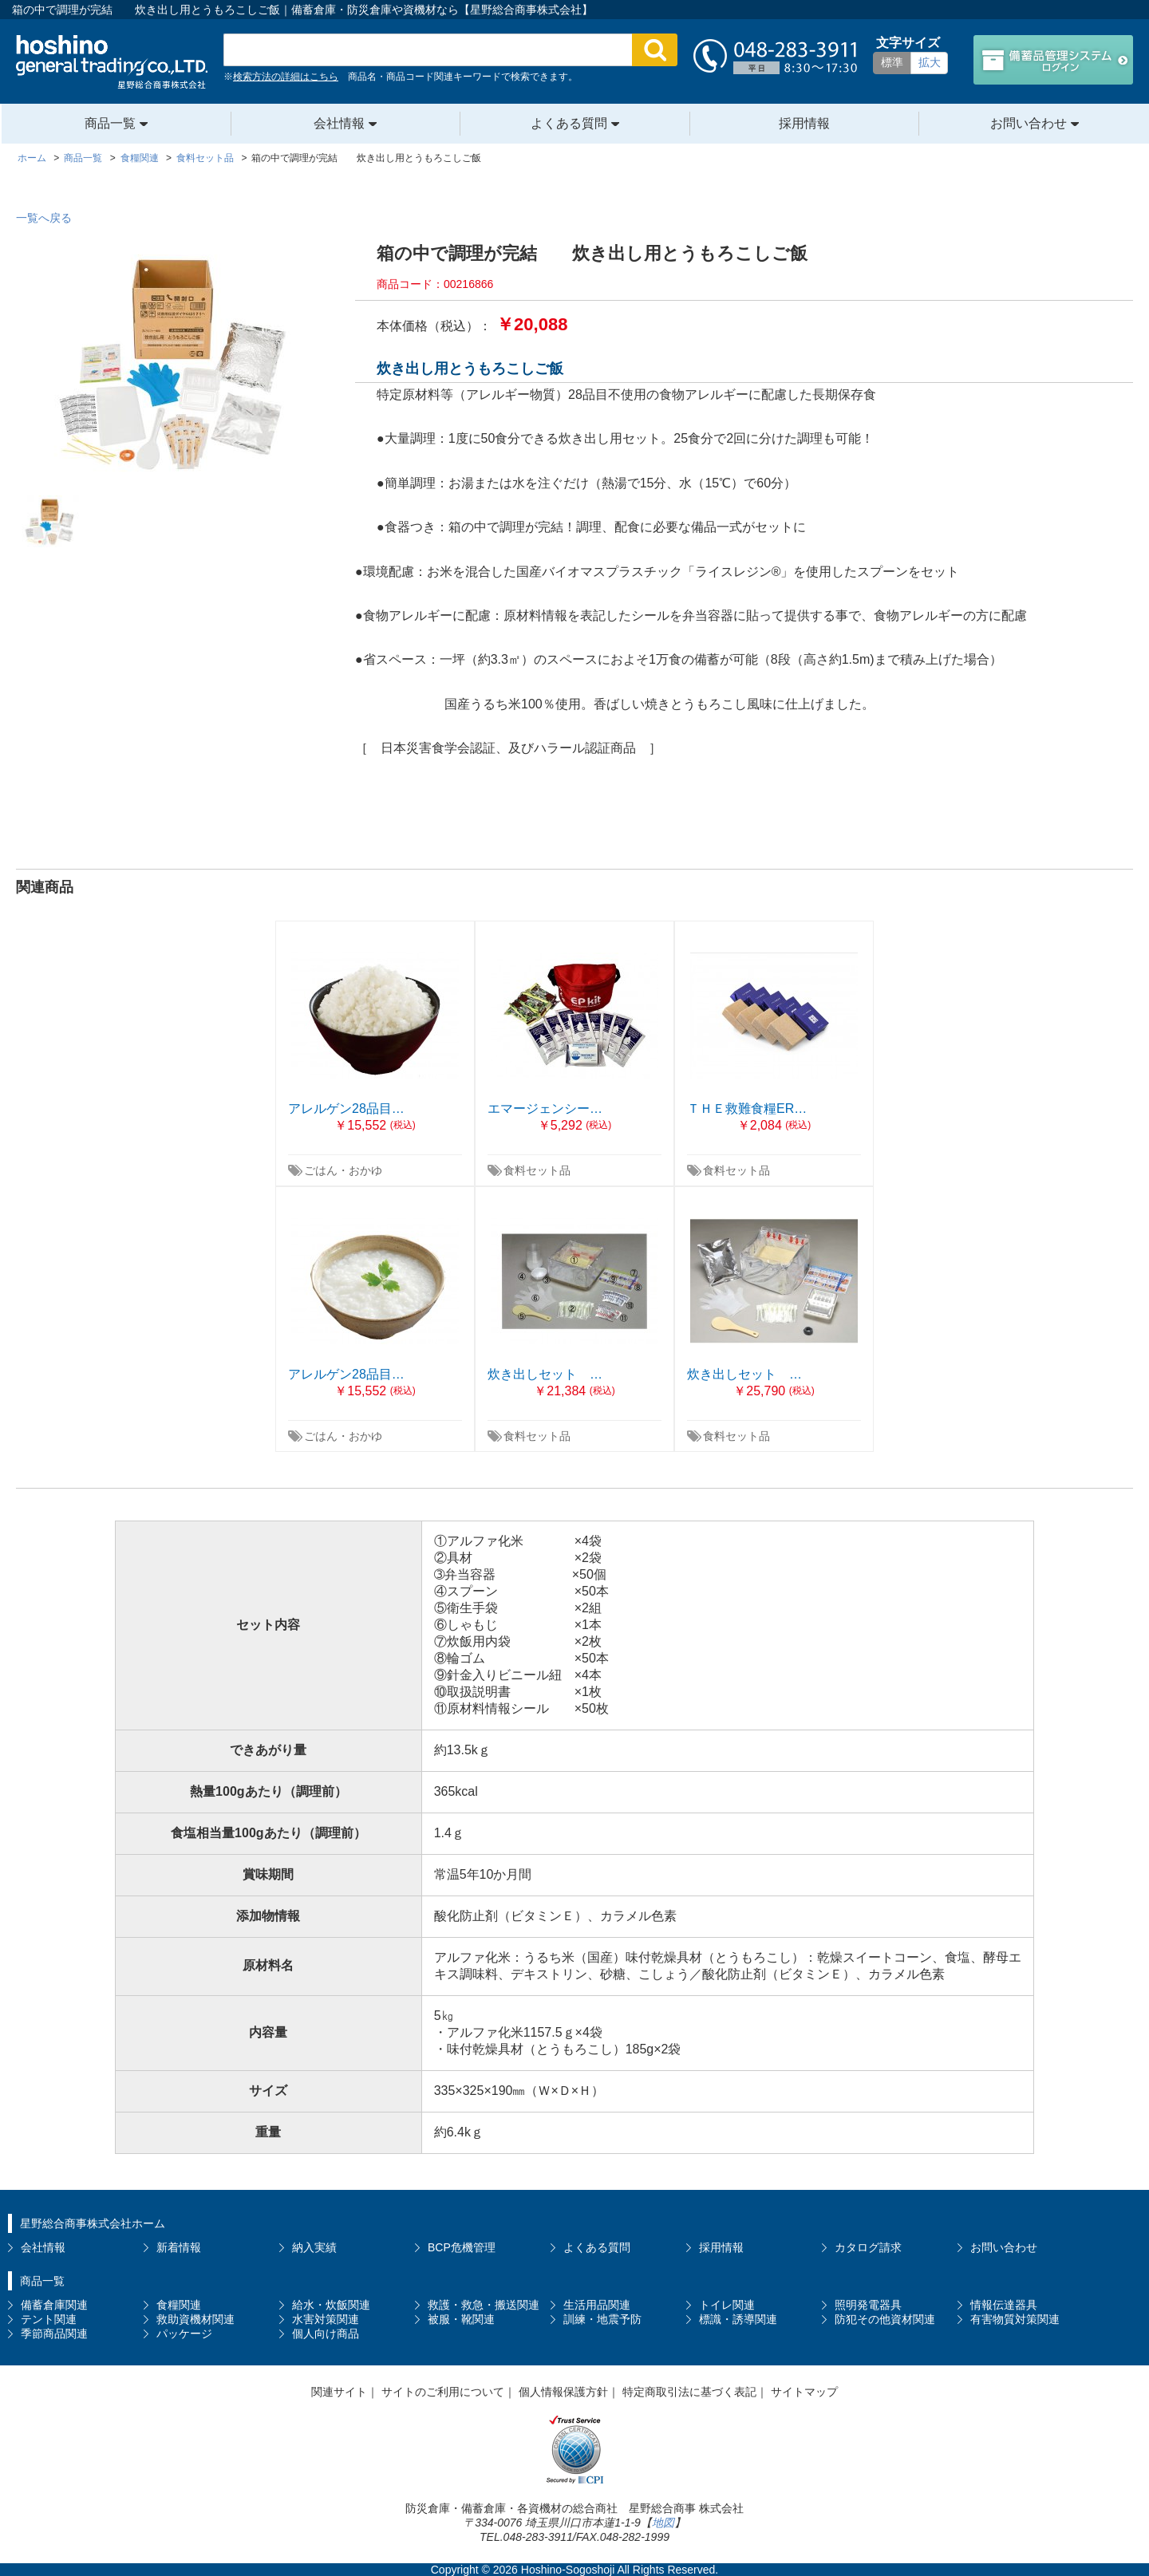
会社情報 (339, 123)
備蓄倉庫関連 (54, 2304)
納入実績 (314, 2247)
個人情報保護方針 (563, 2391)
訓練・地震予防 (602, 2319)
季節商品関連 (54, 2333)
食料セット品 (537, 1170)
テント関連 (49, 2319)
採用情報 (804, 123)
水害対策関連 (325, 2319)
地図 (663, 2522)
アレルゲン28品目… (346, 1108)
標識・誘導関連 (738, 2319)
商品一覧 (110, 123)
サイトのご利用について (442, 2391)
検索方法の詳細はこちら (285, 76)
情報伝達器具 (1003, 2304)
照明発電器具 (868, 2304)
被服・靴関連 (461, 2319)
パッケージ (184, 2333)
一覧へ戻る (44, 217)
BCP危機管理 (462, 2247)
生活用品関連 (596, 2304)
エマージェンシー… (545, 1108)
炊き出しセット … (545, 1374)
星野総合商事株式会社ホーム (92, 2223)
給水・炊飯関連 (331, 2304)
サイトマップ (804, 2391)
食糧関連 (178, 2304)
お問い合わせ (1028, 123)
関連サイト (339, 2391)
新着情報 (178, 2247)
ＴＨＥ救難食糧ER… (747, 1108)
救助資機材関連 (195, 2319)
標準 (892, 62)
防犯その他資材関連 (885, 2319)
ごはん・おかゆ (343, 1170)
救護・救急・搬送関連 (483, 2304)
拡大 (929, 62)
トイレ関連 (727, 2304)
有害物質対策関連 (1015, 2319)
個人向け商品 (325, 2333)
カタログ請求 (868, 2247)
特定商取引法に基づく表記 (689, 2391)
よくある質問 (569, 123)
